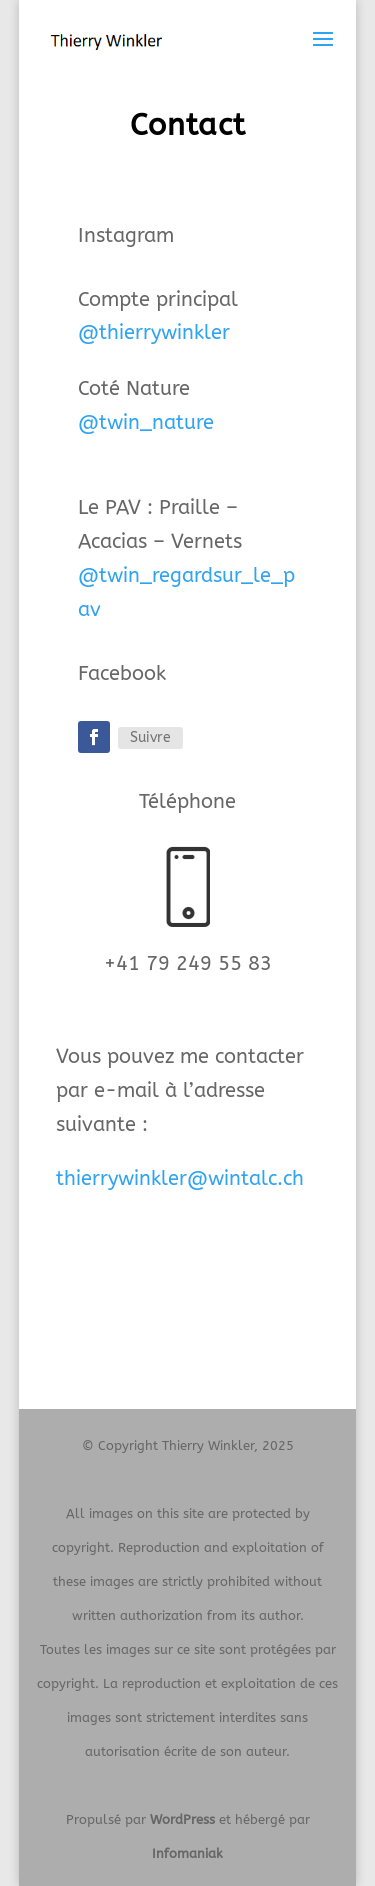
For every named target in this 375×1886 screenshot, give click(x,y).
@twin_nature (146, 422)
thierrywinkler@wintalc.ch (180, 1178)
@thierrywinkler (154, 332)
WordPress (182, 1819)
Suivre (150, 737)
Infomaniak (187, 1853)
